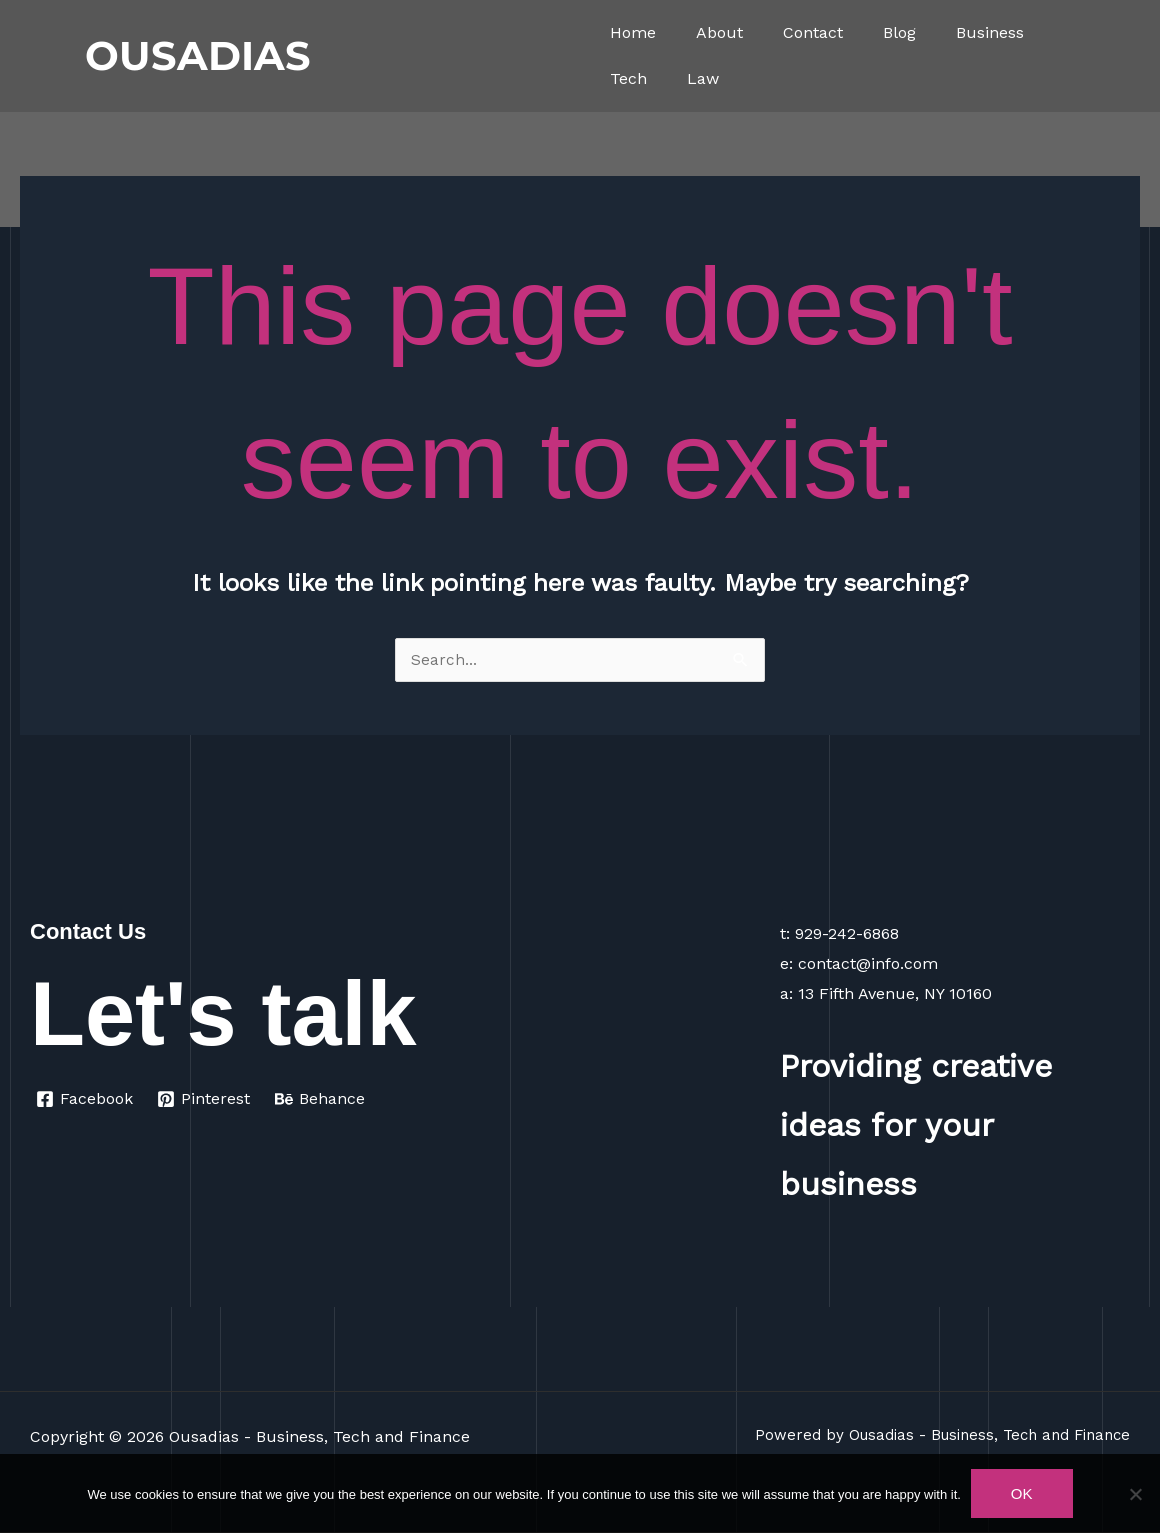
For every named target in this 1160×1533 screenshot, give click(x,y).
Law (703, 78)
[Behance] (321, 1100)
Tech (628, 78)
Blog (899, 32)
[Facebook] (85, 1100)
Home (633, 32)
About (719, 32)
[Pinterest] (205, 1100)
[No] (1135, 1494)
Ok (1022, 1493)
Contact (813, 32)
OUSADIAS (198, 55)
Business (990, 32)
